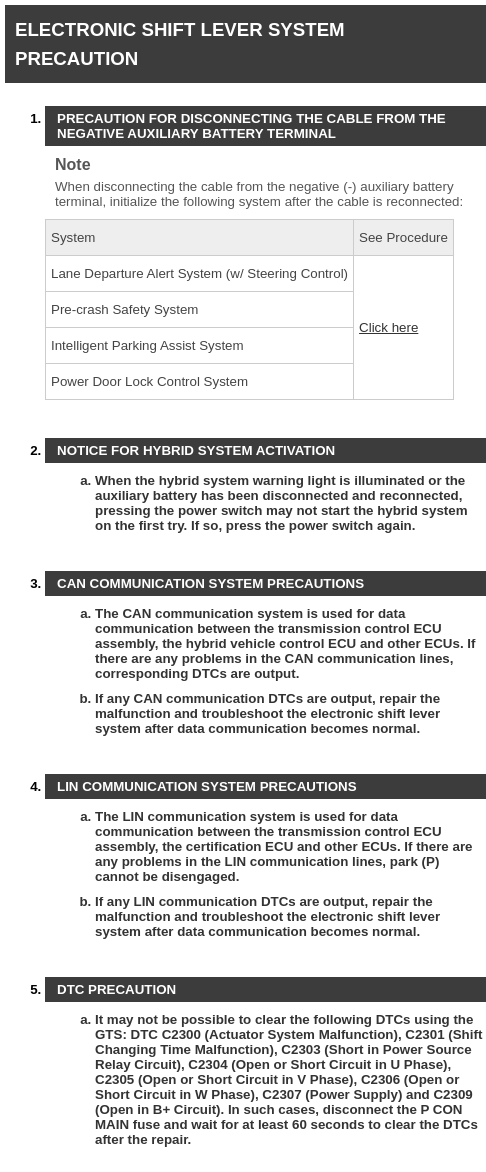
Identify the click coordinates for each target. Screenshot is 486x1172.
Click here (388, 327)
